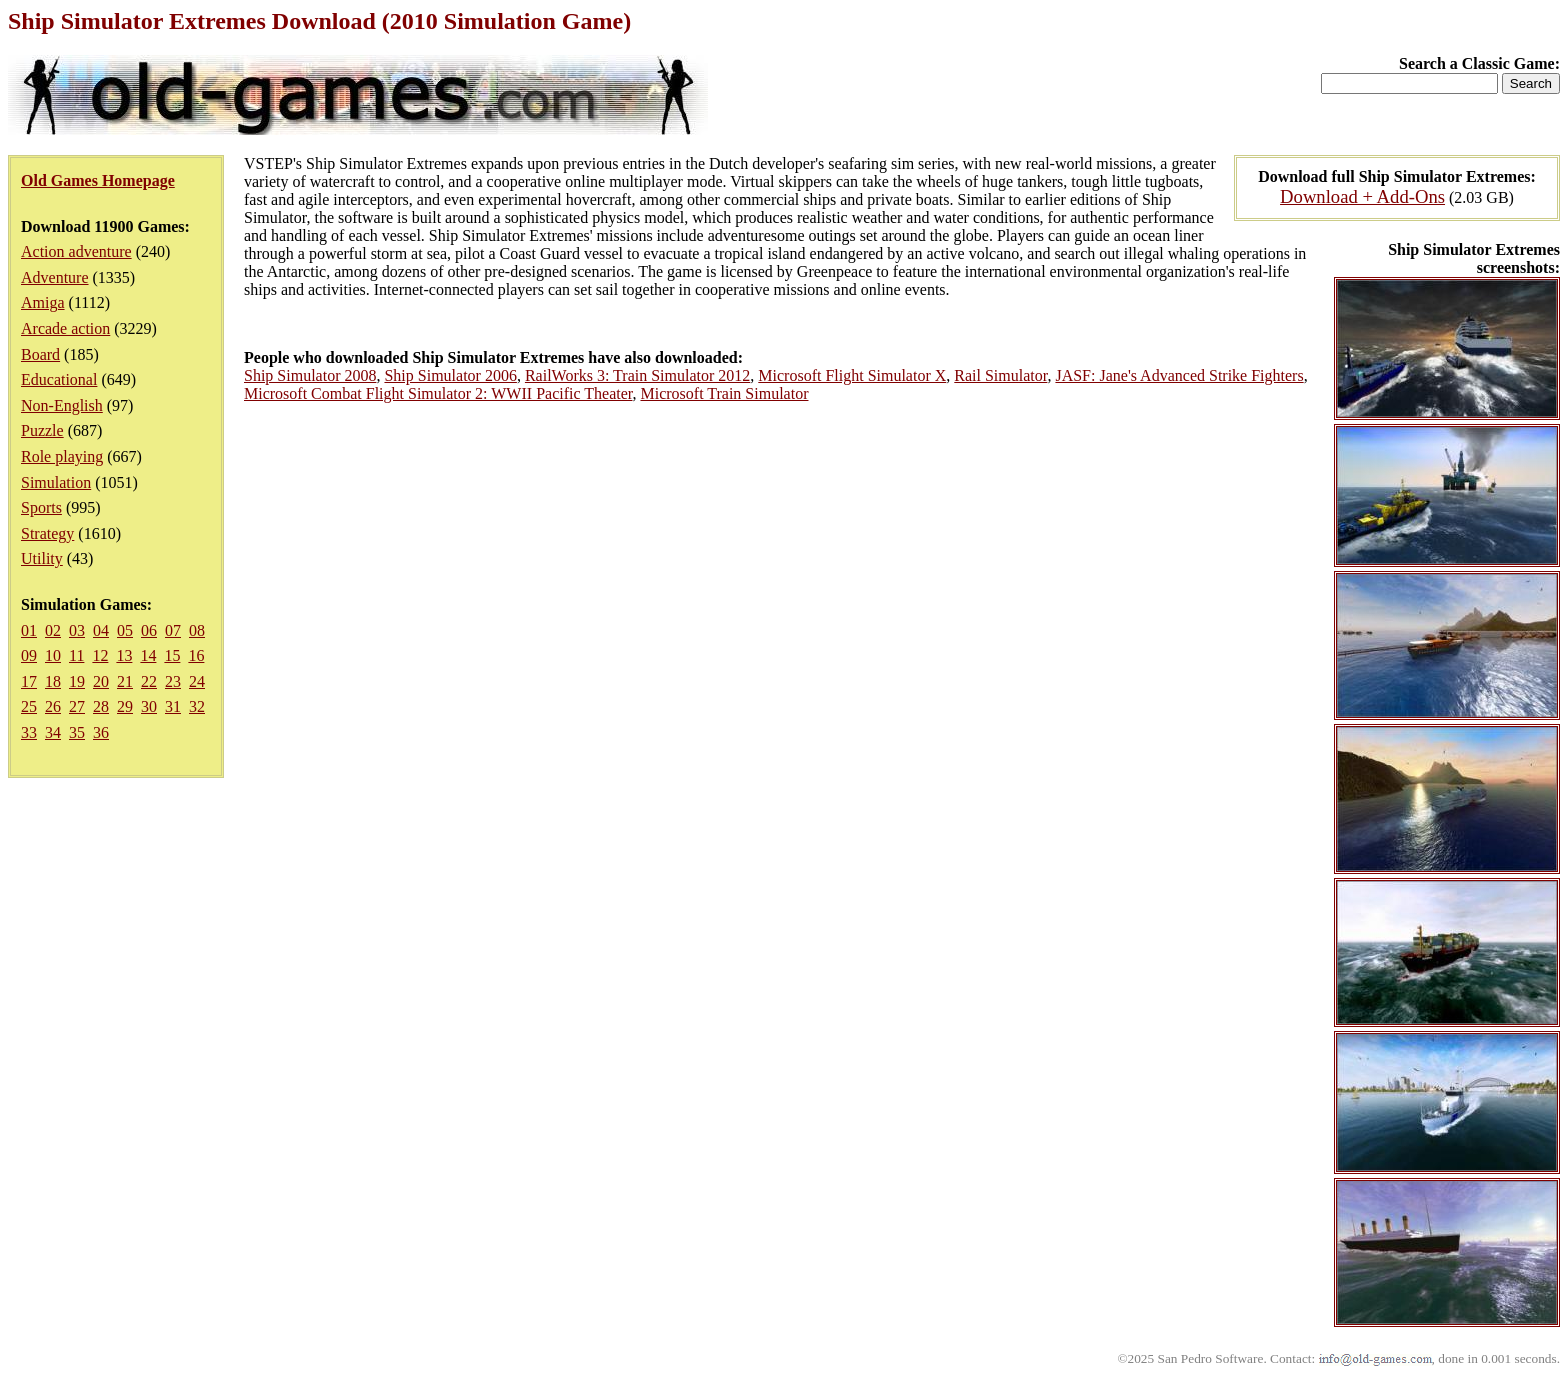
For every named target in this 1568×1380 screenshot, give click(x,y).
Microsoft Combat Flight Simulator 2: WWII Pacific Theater (438, 393)
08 (197, 630)
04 (101, 630)
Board (40, 354)
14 (148, 655)
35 (77, 732)
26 (53, 706)
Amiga (43, 302)
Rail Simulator (1000, 375)
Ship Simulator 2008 (310, 375)
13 (124, 655)
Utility (42, 558)
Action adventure (76, 251)
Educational (59, 379)
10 (53, 655)
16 (196, 655)
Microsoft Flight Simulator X (852, 375)
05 (125, 630)
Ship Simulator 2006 (450, 375)
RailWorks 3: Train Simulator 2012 (637, 375)
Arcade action (65, 328)
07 (173, 630)
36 (101, 732)
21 (125, 681)
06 (149, 630)
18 (53, 681)
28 (101, 706)
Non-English (62, 405)
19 (77, 681)
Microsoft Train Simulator (724, 393)
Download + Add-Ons (1362, 196)
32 (197, 706)
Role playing (62, 456)
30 (149, 706)
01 (29, 630)
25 (29, 706)
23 (173, 681)
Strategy (47, 533)
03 (77, 630)
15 (172, 655)
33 (29, 732)
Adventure (55, 277)
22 (149, 681)
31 (173, 706)
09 (29, 655)
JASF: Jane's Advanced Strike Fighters (1179, 375)
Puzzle (42, 430)
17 (29, 681)
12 (100, 655)
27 (77, 706)
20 (101, 681)
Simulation (56, 482)
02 (53, 630)
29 (125, 706)
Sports (41, 507)
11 (76, 655)
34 (53, 732)
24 (197, 681)
